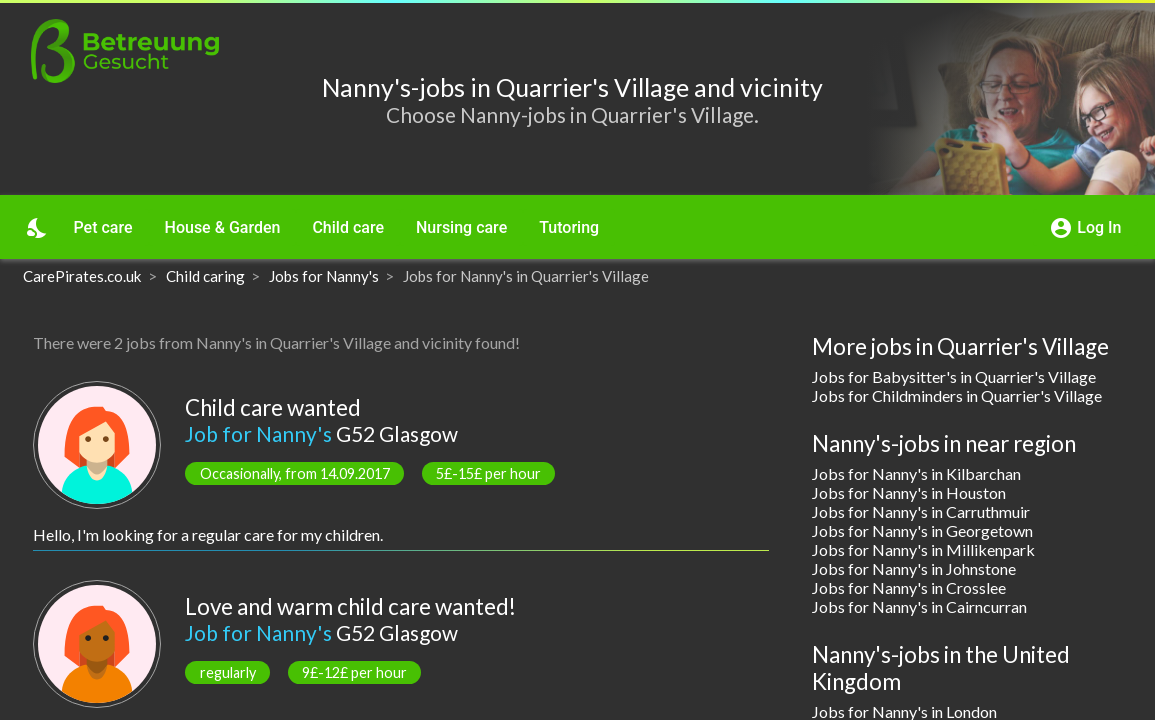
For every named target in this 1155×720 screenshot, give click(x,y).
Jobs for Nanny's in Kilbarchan (916, 473)
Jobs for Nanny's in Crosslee (909, 587)
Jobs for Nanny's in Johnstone (914, 568)
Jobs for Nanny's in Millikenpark (923, 549)
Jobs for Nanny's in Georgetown (922, 530)
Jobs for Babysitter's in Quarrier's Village (954, 376)
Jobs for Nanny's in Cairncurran (919, 606)
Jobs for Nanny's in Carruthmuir (921, 511)
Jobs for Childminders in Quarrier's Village (957, 395)
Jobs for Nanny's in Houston (909, 492)
